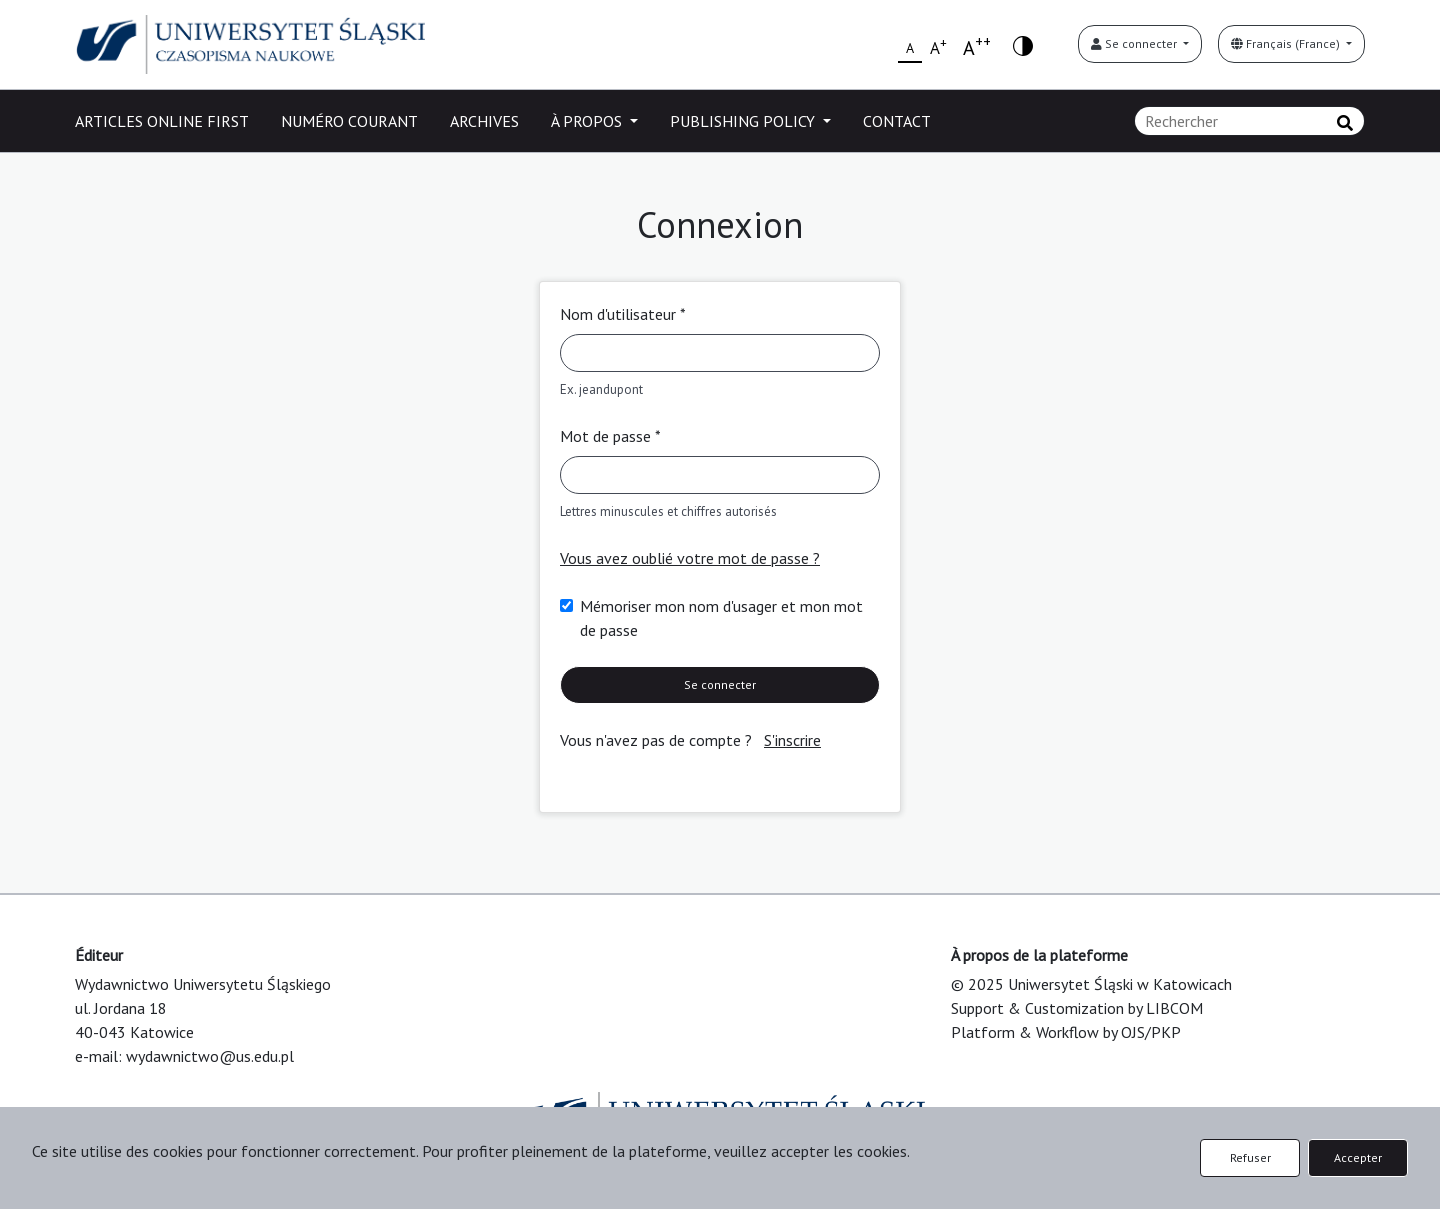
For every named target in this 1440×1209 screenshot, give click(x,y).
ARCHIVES (484, 121)
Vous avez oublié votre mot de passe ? (690, 558)
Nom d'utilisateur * (623, 314)
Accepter (1358, 1157)
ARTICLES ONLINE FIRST (162, 121)
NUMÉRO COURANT (349, 121)
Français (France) (1287, 43)
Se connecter (1135, 43)
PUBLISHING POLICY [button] (744, 121)
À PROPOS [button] (588, 121)
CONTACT (897, 121)
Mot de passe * (610, 436)
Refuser (1250, 1157)
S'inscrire (792, 740)
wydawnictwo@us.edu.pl (210, 1056)
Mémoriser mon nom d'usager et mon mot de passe (721, 618)
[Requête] (1249, 121)
